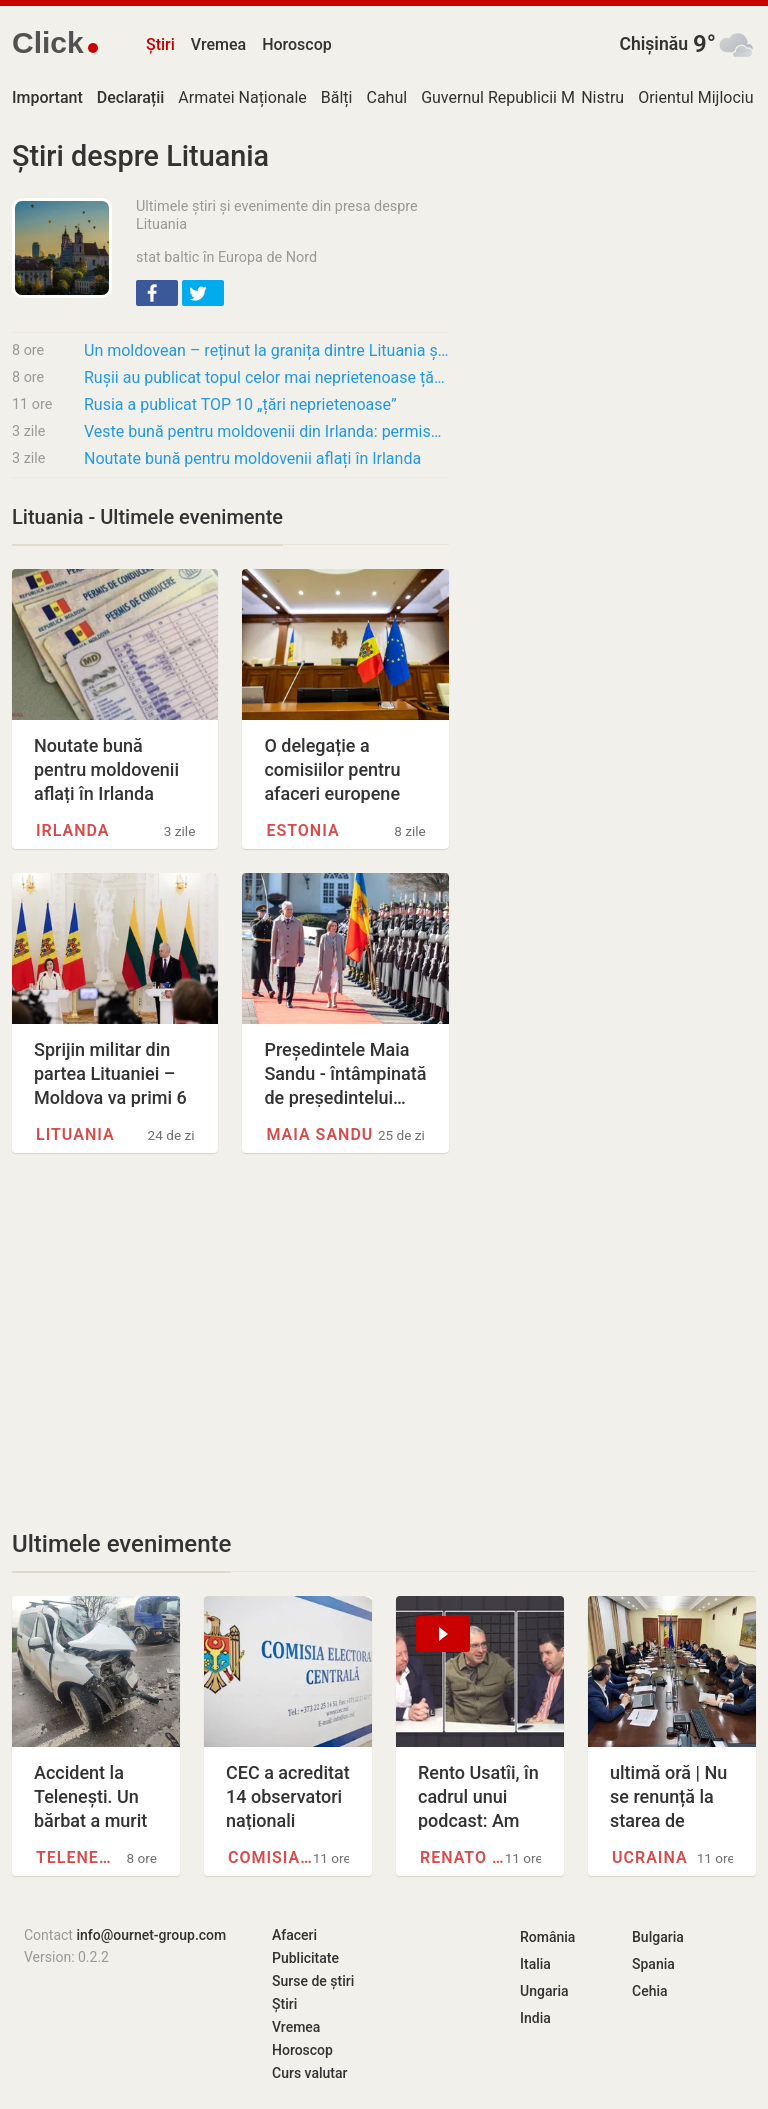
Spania (653, 1964)
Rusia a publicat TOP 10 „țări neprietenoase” (240, 404)
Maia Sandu (319, 1134)
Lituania (75, 1134)
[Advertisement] (230, 1341)
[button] (157, 293)
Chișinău (653, 44)
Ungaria (544, 1991)
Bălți (337, 97)
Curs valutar (309, 2073)
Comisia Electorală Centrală (270, 1857)
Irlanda (73, 830)
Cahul (386, 97)
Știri (160, 44)
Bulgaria (658, 1937)
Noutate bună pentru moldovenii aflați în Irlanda (252, 458)
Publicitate (305, 1958)
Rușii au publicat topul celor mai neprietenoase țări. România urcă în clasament (266, 377)
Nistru (602, 97)
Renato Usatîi (462, 1857)
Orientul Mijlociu (695, 97)
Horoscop (297, 44)
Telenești (78, 1857)
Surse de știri (313, 1981)
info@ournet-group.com (151, 1935)
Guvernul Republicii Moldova (521, 97)
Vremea (218, 44)
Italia (535, 1964)
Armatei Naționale (242, 97)
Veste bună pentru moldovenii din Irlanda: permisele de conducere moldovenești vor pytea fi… (266, 431)
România (547, 1937)
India (535, 2018)
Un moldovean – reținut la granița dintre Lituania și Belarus (266, 350)
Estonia (302, 830)
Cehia (650, 1991)
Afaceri (294, 1935)
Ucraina (650, 1857)
